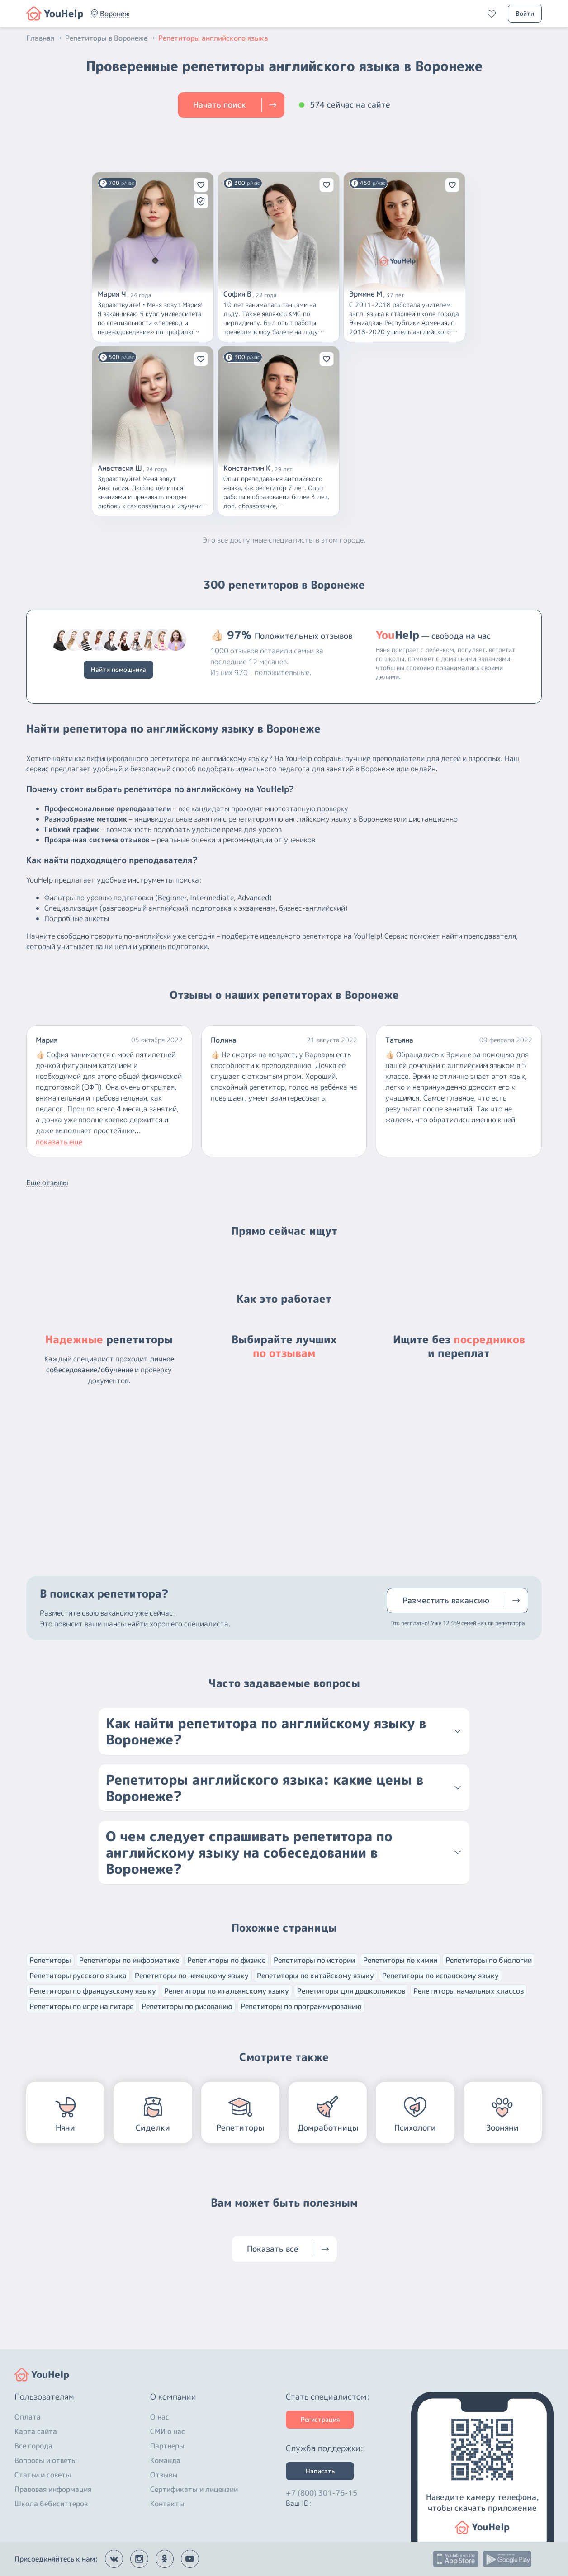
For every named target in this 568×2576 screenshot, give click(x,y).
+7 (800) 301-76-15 (321, 2493)
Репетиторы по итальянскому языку (226, 1991)
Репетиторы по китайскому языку (315, 1975)
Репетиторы (50, 1960)
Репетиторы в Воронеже (110, 38)
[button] (115, 13)
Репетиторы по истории (314, 1960)
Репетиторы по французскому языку (92, 1991)
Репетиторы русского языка (78, 1975)
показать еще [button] (59, 1142)
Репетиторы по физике (226, 1960)
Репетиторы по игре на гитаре (81, 2006)
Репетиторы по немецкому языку (192, 1975)
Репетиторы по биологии (488, 1960)
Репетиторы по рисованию (187, 2006)
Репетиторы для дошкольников (351, 1991)
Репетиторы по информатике (129, 1960)
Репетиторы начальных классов (468, 1991)
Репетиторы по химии (400, 1960)
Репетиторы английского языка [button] (213, 38)
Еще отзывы (47, 1182)
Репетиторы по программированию (301, 2006)
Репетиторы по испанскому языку (440, 1975)
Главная (44, 38)
